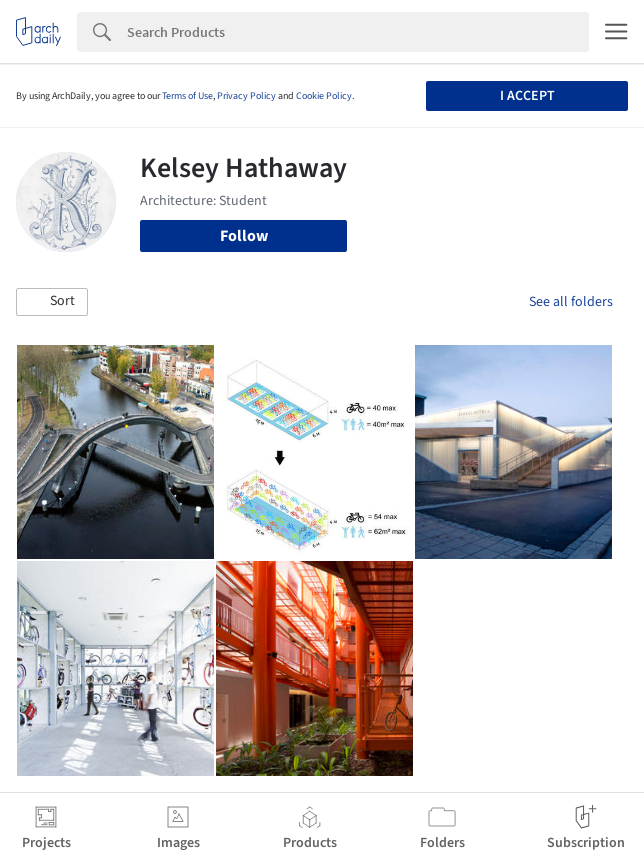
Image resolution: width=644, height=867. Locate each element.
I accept (527, 96)
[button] (52, 302)
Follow (244, 236)
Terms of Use (187, 96)
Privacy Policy (246, 96)
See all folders (571, 302)
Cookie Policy (324, 96)
